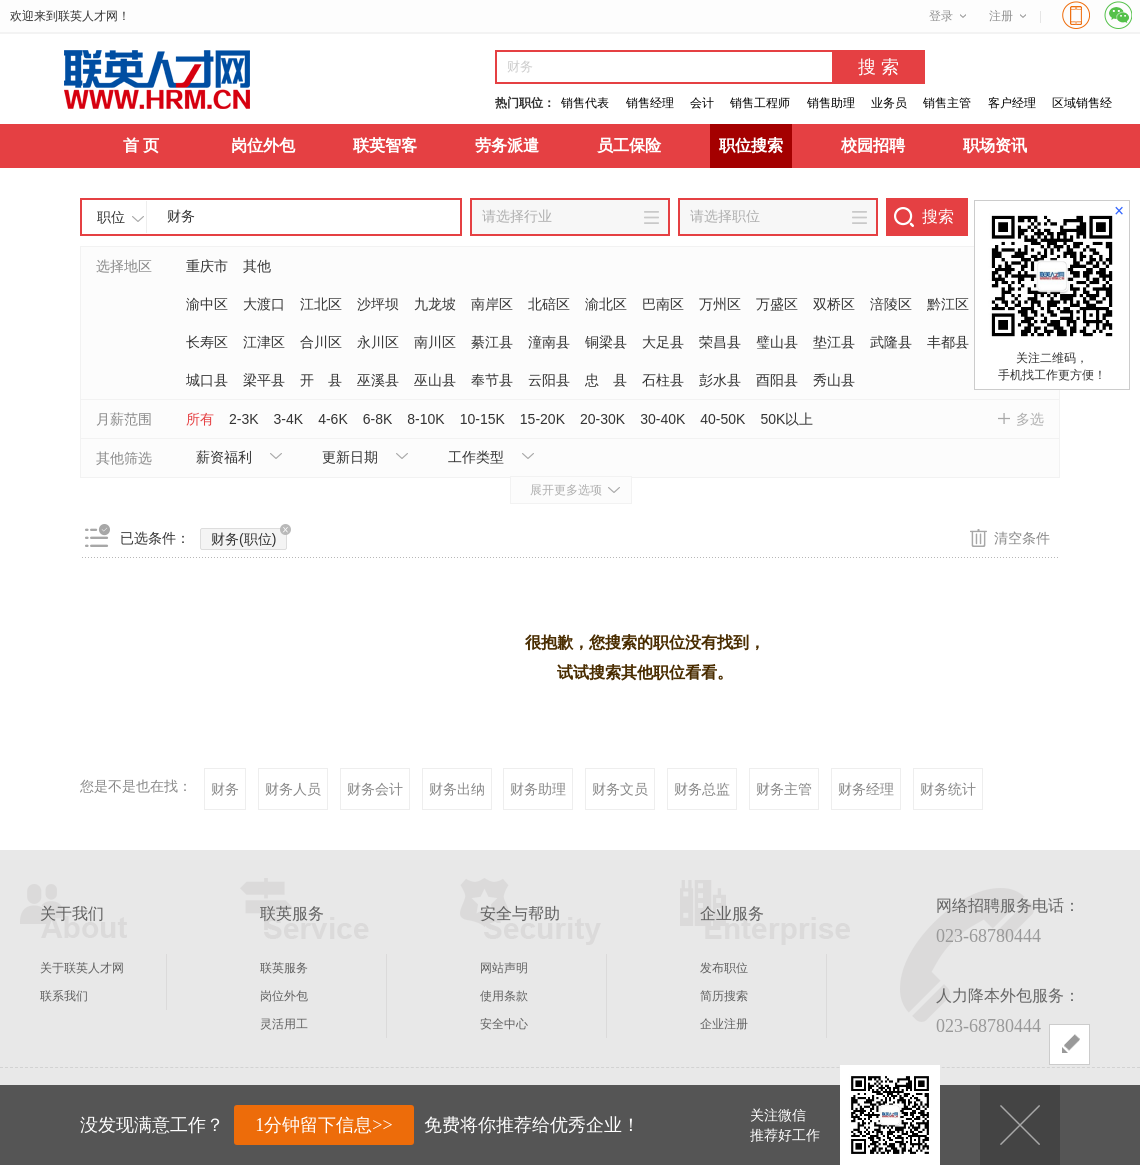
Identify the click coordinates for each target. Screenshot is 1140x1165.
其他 (257, 266)
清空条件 (1022, 538)
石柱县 (663, 380)
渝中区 (207, 304)
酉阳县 (777, 380)
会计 (702, 103)
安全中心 (504, 1024)
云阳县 (549, 380)
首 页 (141, 145)
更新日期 (350, 457)
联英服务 (284, 968)
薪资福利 (224, 457)
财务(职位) (249, 537)
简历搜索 (724, 996)
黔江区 (948, 304)
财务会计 (375, 789)
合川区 (321, 342)
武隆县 (891, 342)
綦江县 (492, 342)
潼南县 (549, 342)
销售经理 (650, 103)
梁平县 (264, 380)
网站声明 (504, 968)
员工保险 (629, 145)
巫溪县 (378, 380)
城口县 (207, 380)
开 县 (321, 380)
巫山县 (435, 380)
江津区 (264, 342)
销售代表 (585, 103)
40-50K (722, 419)
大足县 (663, 342)
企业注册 (724, 1024)
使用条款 (504, 996)
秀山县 (834, 380)
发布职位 (724, 968)
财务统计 (948, 789)
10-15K (482, 419)
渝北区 (606, 304)
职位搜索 (751, 145)
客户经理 (1012, 103)
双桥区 (834, 304)
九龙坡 (435, 304)
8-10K (425, 419)
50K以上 (786, 419)
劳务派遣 (507, 145)
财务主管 (784, 789)
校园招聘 (873, 145)
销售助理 (831, 103)
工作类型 (476, 457)
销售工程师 (760, 103)
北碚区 (549, 304)
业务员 (889, 103)
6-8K (378, 419)
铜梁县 (606, 342)
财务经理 (866, 789)
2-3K (244, 419)
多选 (1030, 419)
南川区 (435, 342)
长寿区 (207, 342)
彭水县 (720, 380)
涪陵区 (891, 304)
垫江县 (834, 342)
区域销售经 (1082, 103)
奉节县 (492, 380)
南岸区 (492, 304)
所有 (200, 419)
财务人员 (293, 789)
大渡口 (264, 304)
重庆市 (207, 266)
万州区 (720, 304)
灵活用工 (284, 1024)
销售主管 (947, 103)
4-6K (333, 419)
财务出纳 (457, 789)
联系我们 (64, 996)
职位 (111, 217)
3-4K (289, 419)
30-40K (662, 419)
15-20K (542, 419)
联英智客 (385, 145)
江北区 (321, 304)
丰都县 (948, 342)
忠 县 (606, 380)
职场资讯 (995, 145)
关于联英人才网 (82, 968)
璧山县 (777, 342)
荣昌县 (720, 342)
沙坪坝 (378, 304)
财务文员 (620, 789)
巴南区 (663, 304)
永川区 (378, 342)
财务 (225, 789)
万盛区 (777, 304)
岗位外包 (263, 145)
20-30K (602, 419)
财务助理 (538, 789)
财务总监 (702, 789)
